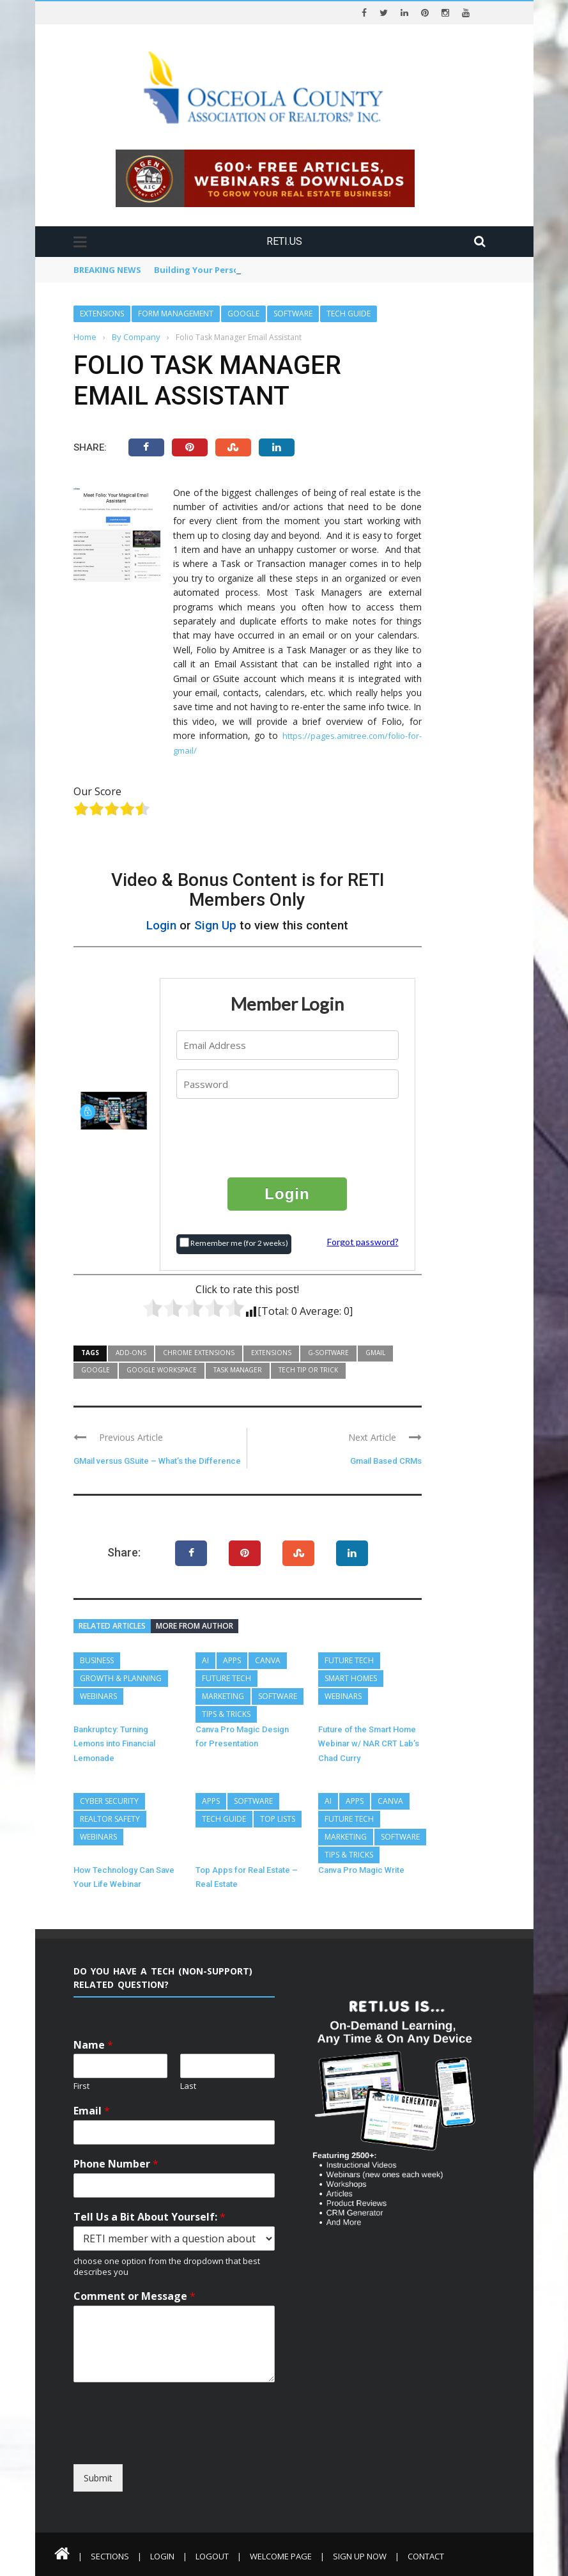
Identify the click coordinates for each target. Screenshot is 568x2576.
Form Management (175, 313)
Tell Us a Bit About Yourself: (149, 2217)
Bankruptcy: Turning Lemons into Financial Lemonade (114, 1744)
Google (243, 313)
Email (91, 2111)
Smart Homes (351, 1678)
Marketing (223, 1696)
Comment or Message (134, 2296)
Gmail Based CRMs (386, 1461)
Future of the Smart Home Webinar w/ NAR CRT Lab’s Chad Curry (368, 1744)
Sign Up (215, 925)
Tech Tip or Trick (308, 1369)
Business (97, 1660)
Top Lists (277, 1818)
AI (205, 1660)
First (81, 2086)
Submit (98, 2478)
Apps (232, 1660)
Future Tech (226, 1678)
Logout (212, 2556)
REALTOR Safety (110, 1818)
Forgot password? (363, 1241)
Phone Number (115, 2164)
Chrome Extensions (198, 1352)
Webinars (98, 1696)
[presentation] (288, 1137)
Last (188, 2086)
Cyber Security (109, 1801)
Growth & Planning (121, 1678)
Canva (267, 1660)
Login (161, 925)
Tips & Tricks (226, 1714)
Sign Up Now (360, 2556)
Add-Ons (131, 1352)
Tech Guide (348, 313)
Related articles (112, 1625)
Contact (426, 2556)
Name (93, 2045)
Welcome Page (281, 2556)
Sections (110, 2556)
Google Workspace (162, 1369)
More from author (194, 1625)
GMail (375, 1352)
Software (292, 313)
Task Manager (237, 1369)
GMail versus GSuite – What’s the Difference (157, 1461)
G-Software (328, 1352)
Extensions (102, 313)
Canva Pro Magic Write (361, 1870)
